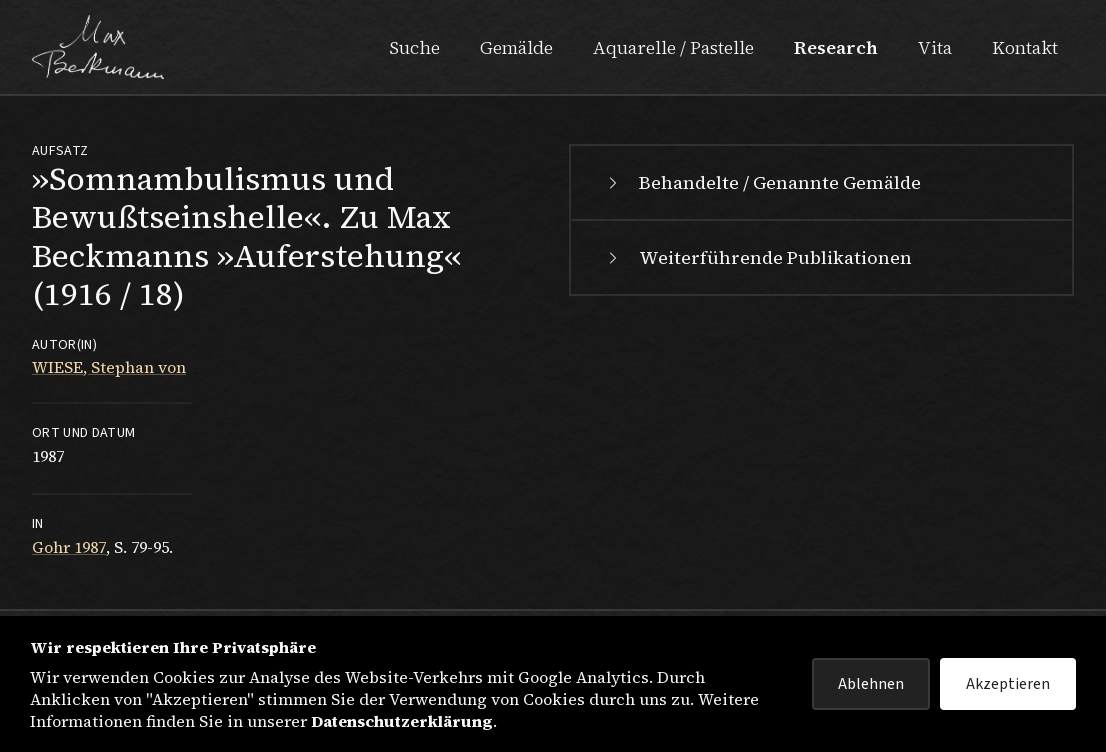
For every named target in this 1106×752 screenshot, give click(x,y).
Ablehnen (871, 684)
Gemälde (516, 47)
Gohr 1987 (69, 547)
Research (836, 47)
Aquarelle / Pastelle (673, 47)
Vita (935, 47)
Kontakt (1025, 47)
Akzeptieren (1008, 684)
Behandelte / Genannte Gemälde (762, 182)
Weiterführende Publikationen (757, 257)
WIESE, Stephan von (109, 367)
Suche (414, 47)
